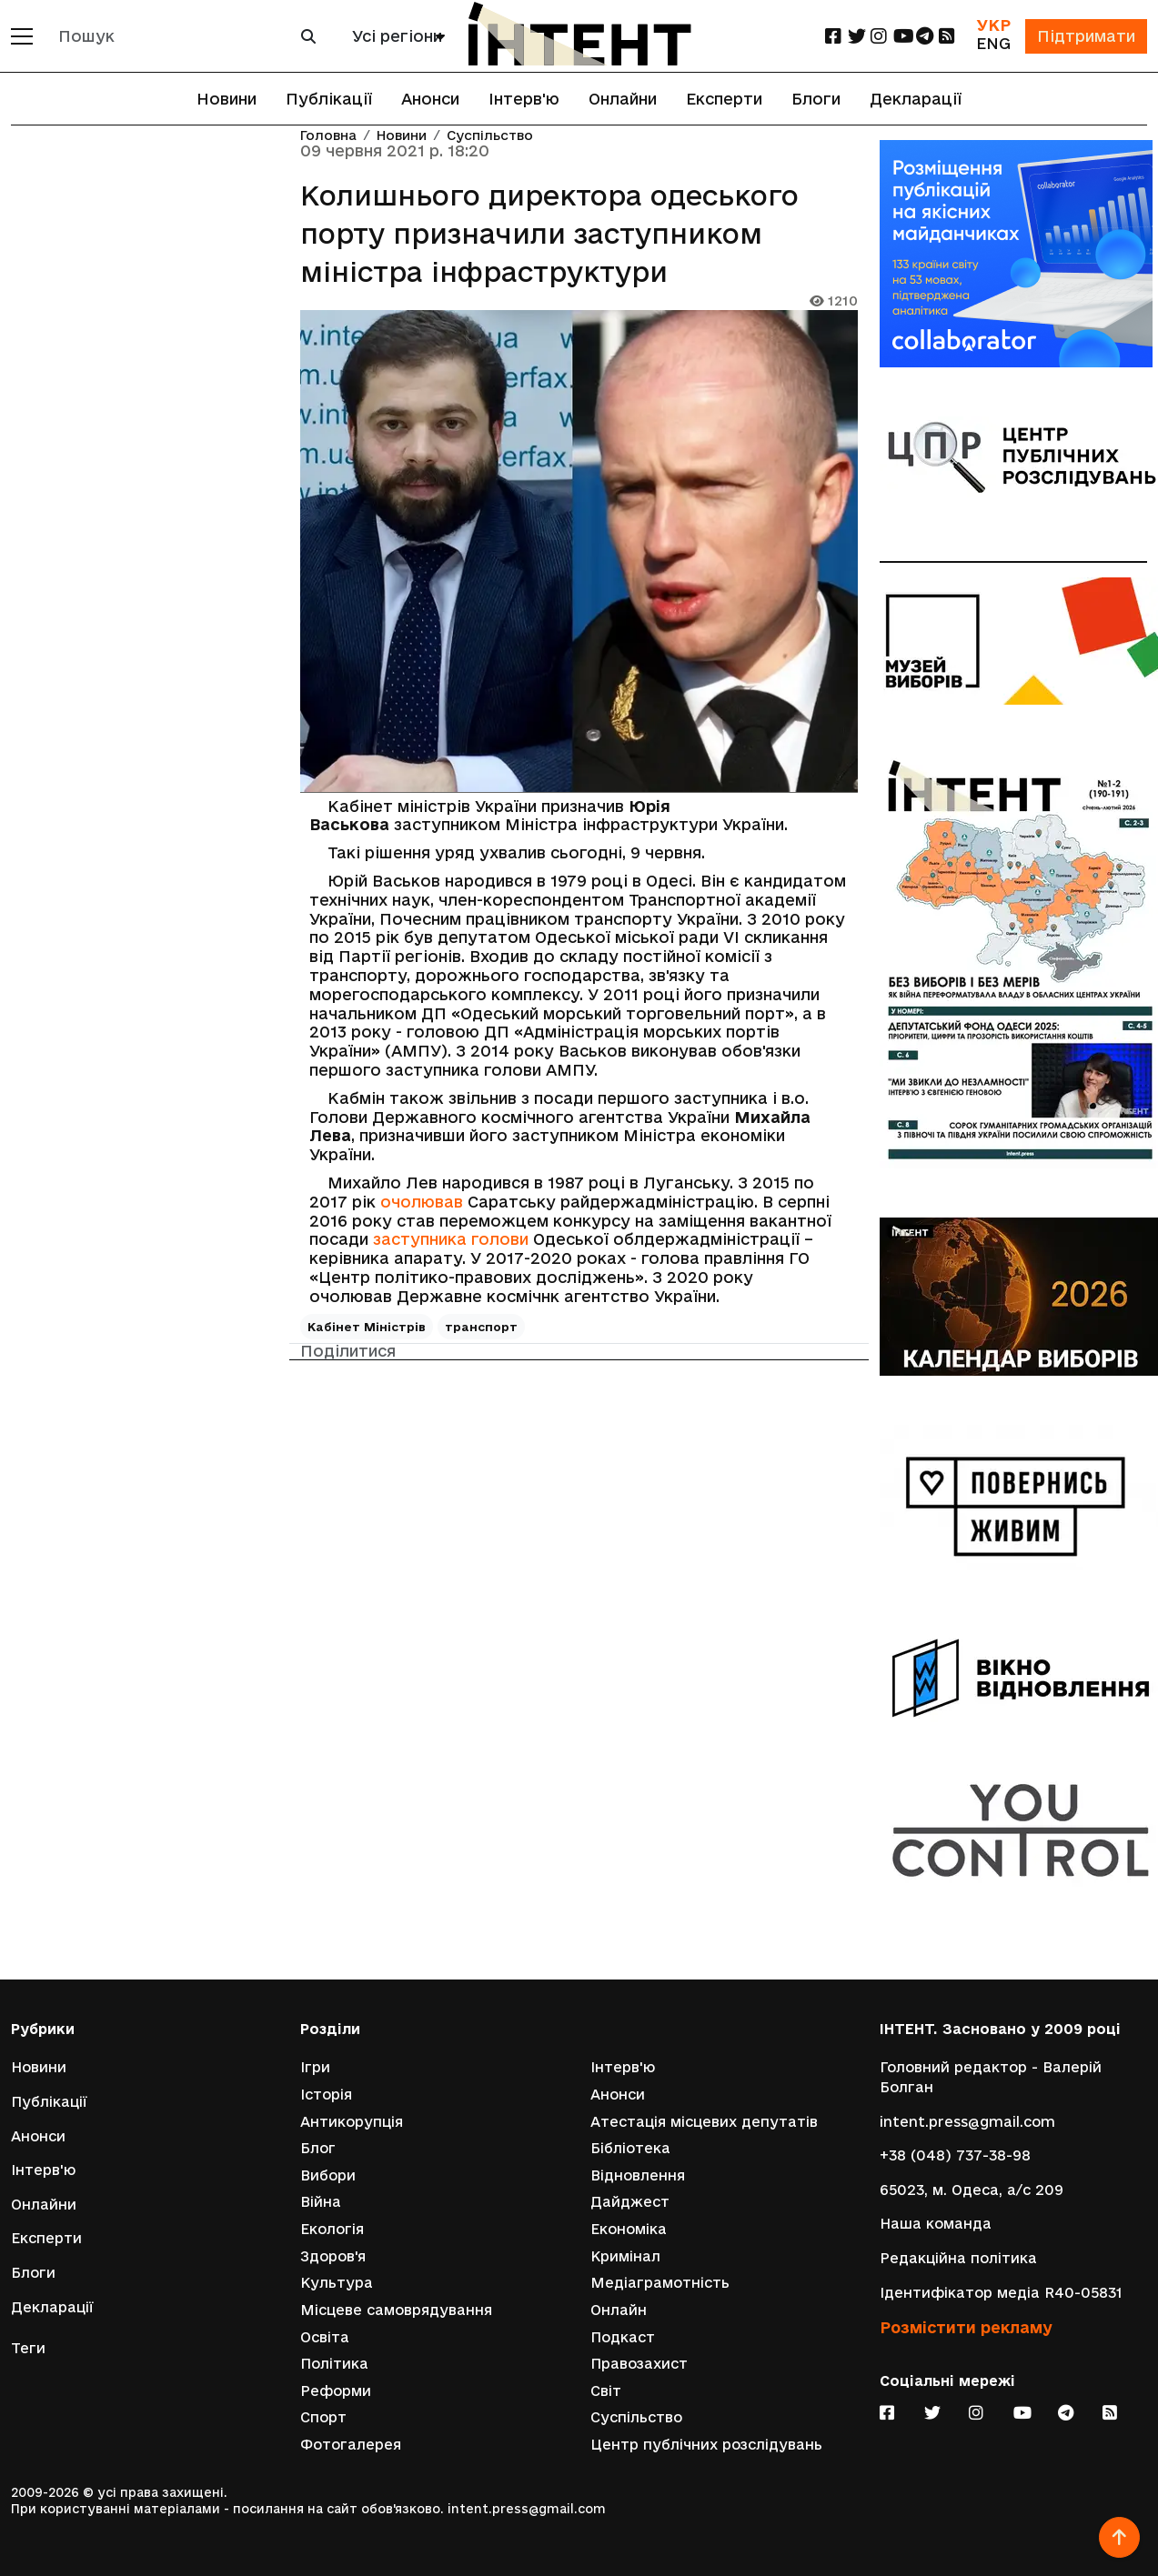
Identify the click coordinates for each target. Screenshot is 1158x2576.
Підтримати (1086, 36)
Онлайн (618, 2310)
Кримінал (625, 2256)
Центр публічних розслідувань (706, 2444)
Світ (605, 2391)
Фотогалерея (350, 2444)
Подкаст (622, 2337)
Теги (28, 2348)
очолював (421, 1201)
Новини (226, 98)
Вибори (328, 2175)
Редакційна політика (958, 2258)
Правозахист (639, 2363)
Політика (334, 2363)
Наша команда (936, 2223)
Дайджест (630, 2202)
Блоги (816, 98)
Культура (336, 2282)
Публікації (329, 98)
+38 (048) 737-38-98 (955, 2155)
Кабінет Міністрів (366, 1326)
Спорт (323, 2417)
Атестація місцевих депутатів (704, 2122)
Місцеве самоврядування (396, 2310)
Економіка (628, 2229)
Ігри (315, 2067)
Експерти (724, 98)
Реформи (335, 2391)
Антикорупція (351, 2122)
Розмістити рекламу (966, 2327)
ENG (993, 43)
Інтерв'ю (523, 98)
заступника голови (451, 1239)
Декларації (916, 98)
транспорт (481, 1326)
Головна (328, 136)
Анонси (430, 98)
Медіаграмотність (660, 2282)
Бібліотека (630, 2148)
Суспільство (490, 136)
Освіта (324, 2337)
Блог (318, 2148)
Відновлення (637, 2175)
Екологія (332, 2229)
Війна (320, 2202)
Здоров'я (333, 2256)
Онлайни (623, 98)
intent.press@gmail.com (967, 2122)
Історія (326, 2094)
